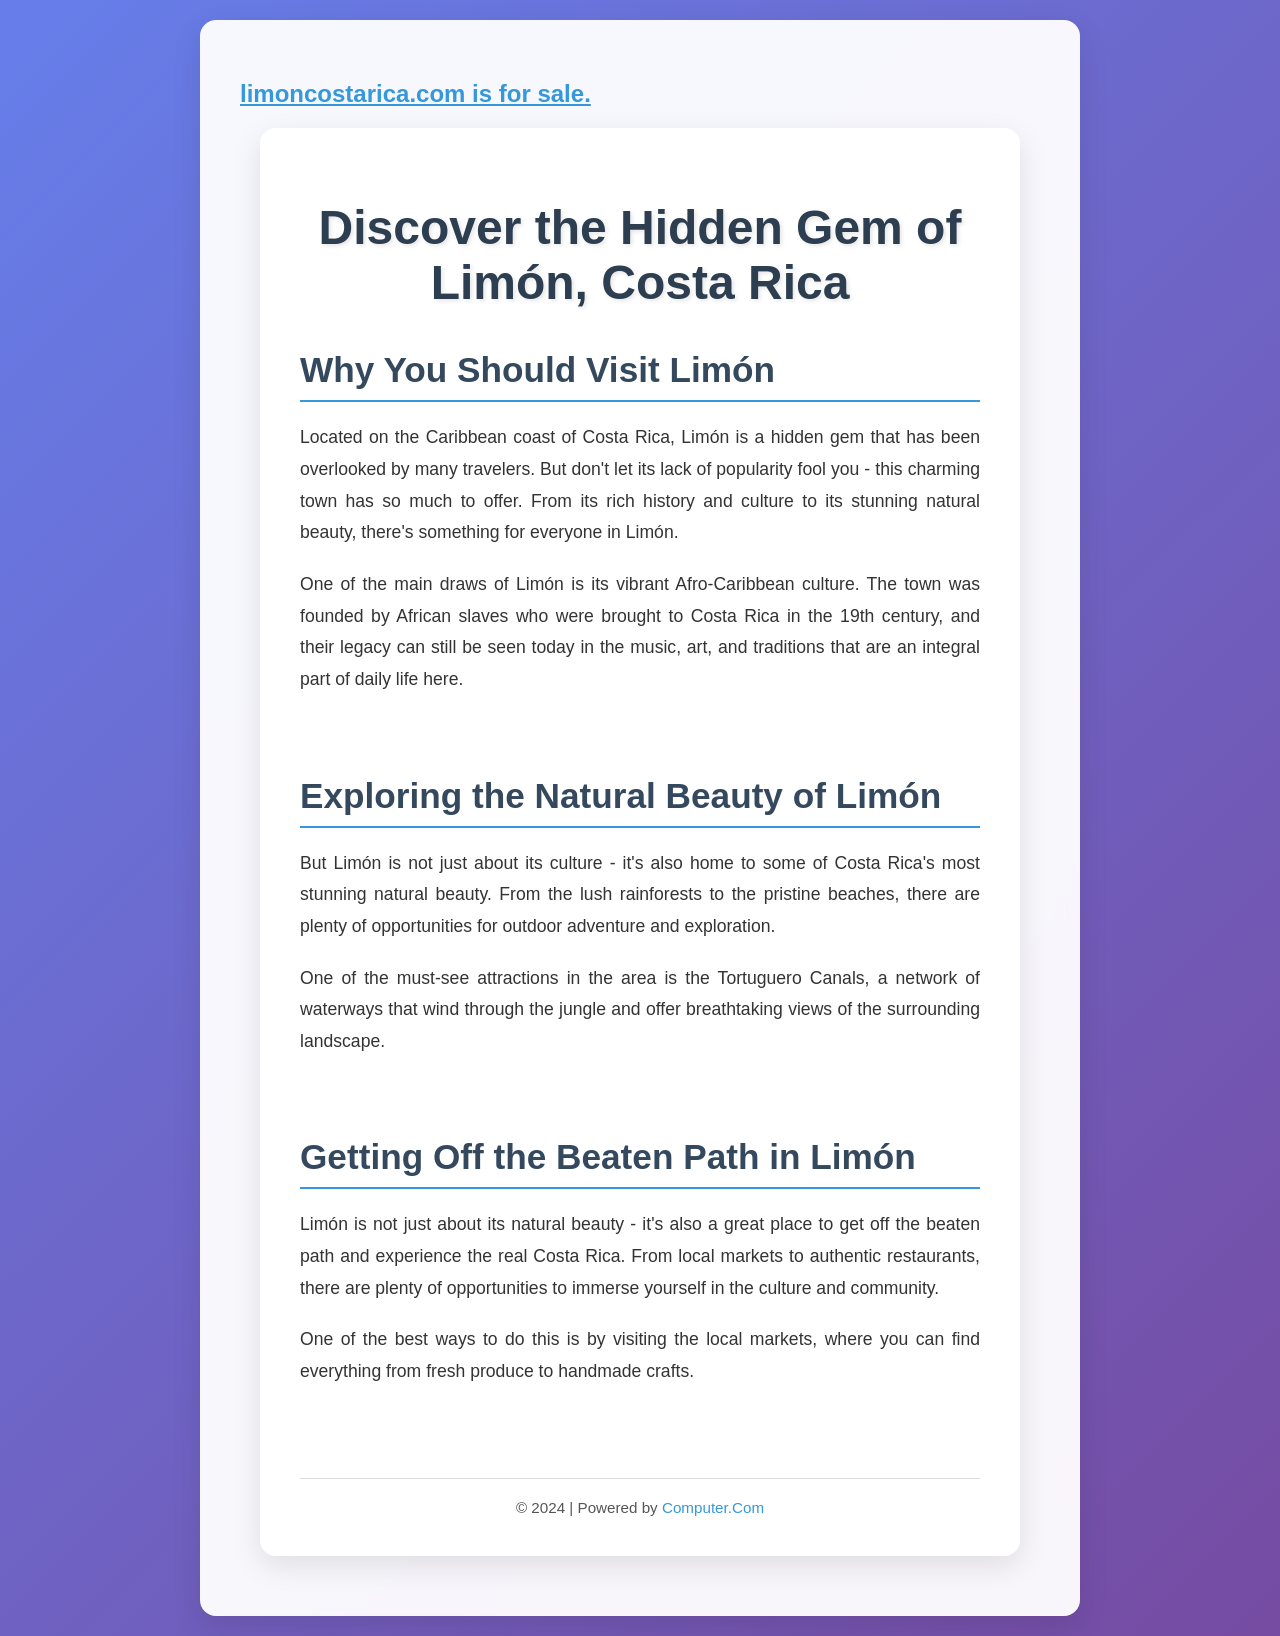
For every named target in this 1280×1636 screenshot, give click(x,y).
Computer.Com (713, 1507)
